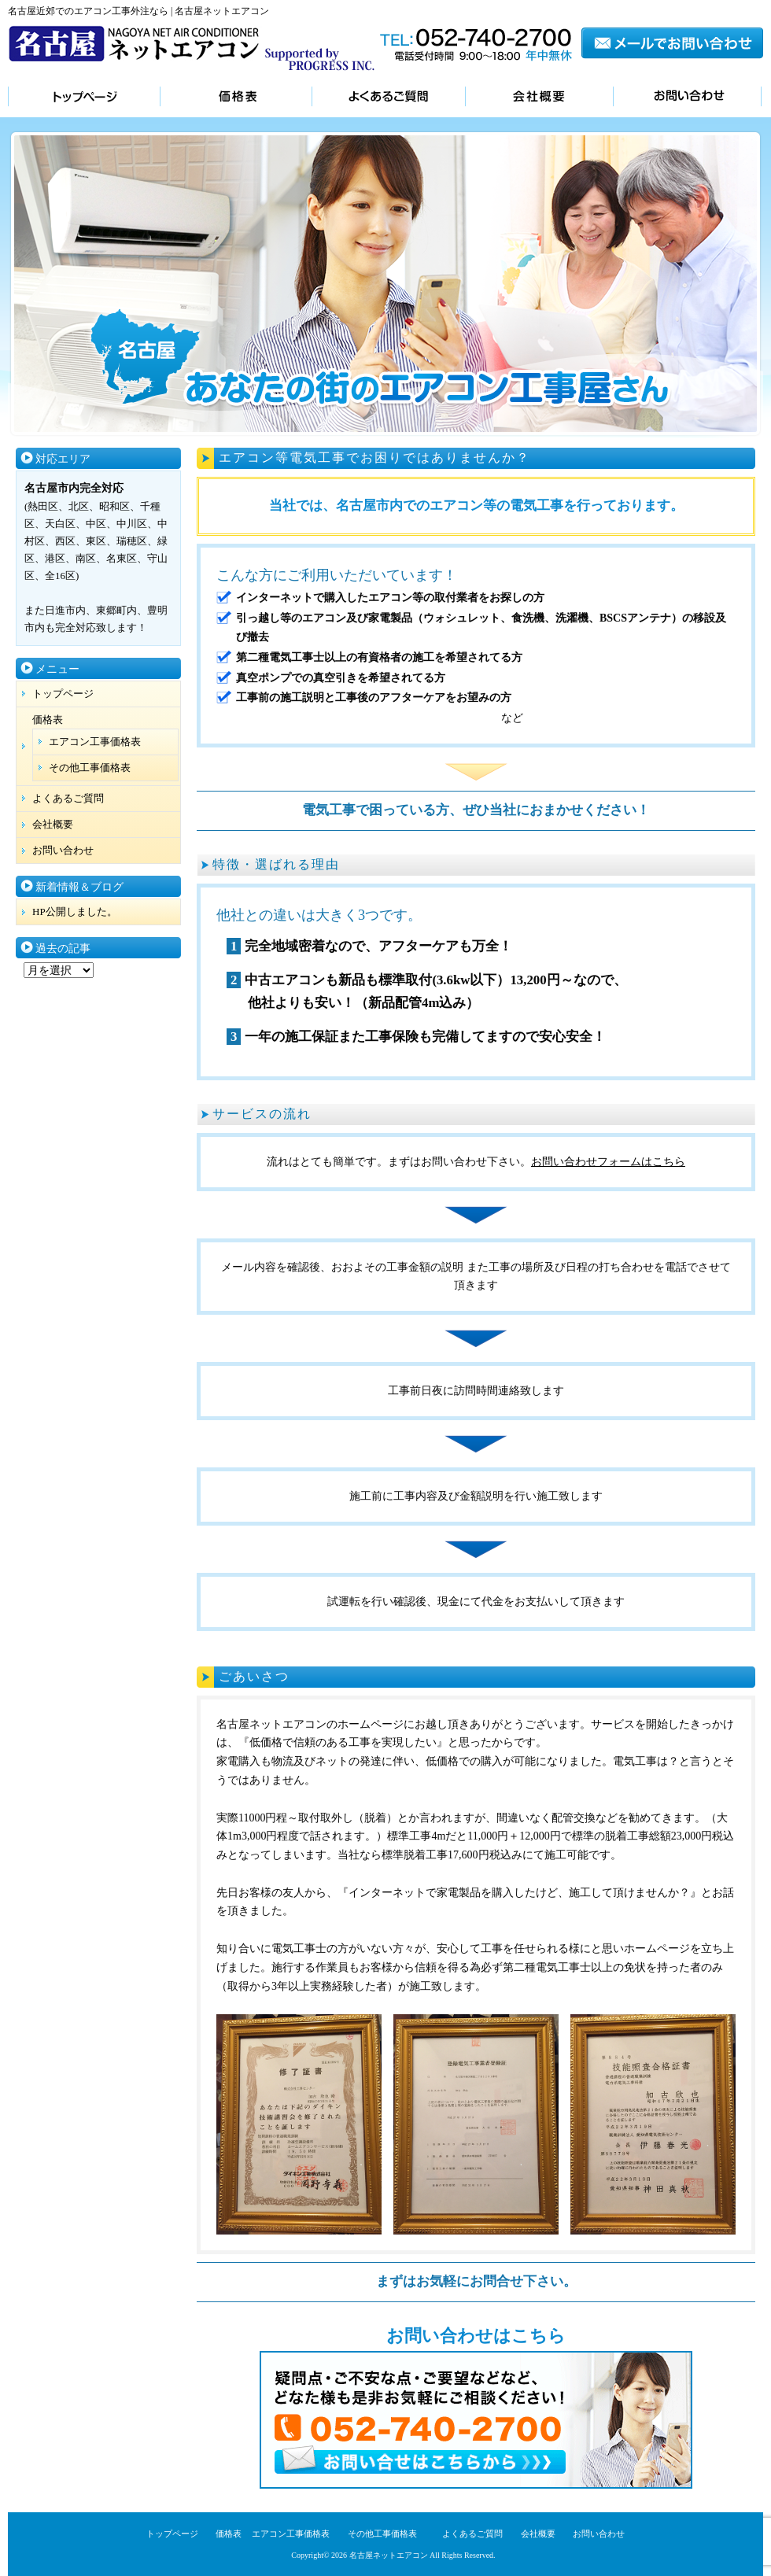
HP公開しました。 (74, 911)
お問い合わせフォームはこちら (608, 1162)
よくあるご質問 (388, 97)
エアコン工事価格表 (95, 741)
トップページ (84, 97)
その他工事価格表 (90, 767)
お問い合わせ (687, 97)
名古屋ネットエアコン (388, 2555)
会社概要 (539, 97)
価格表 (236, 97)
